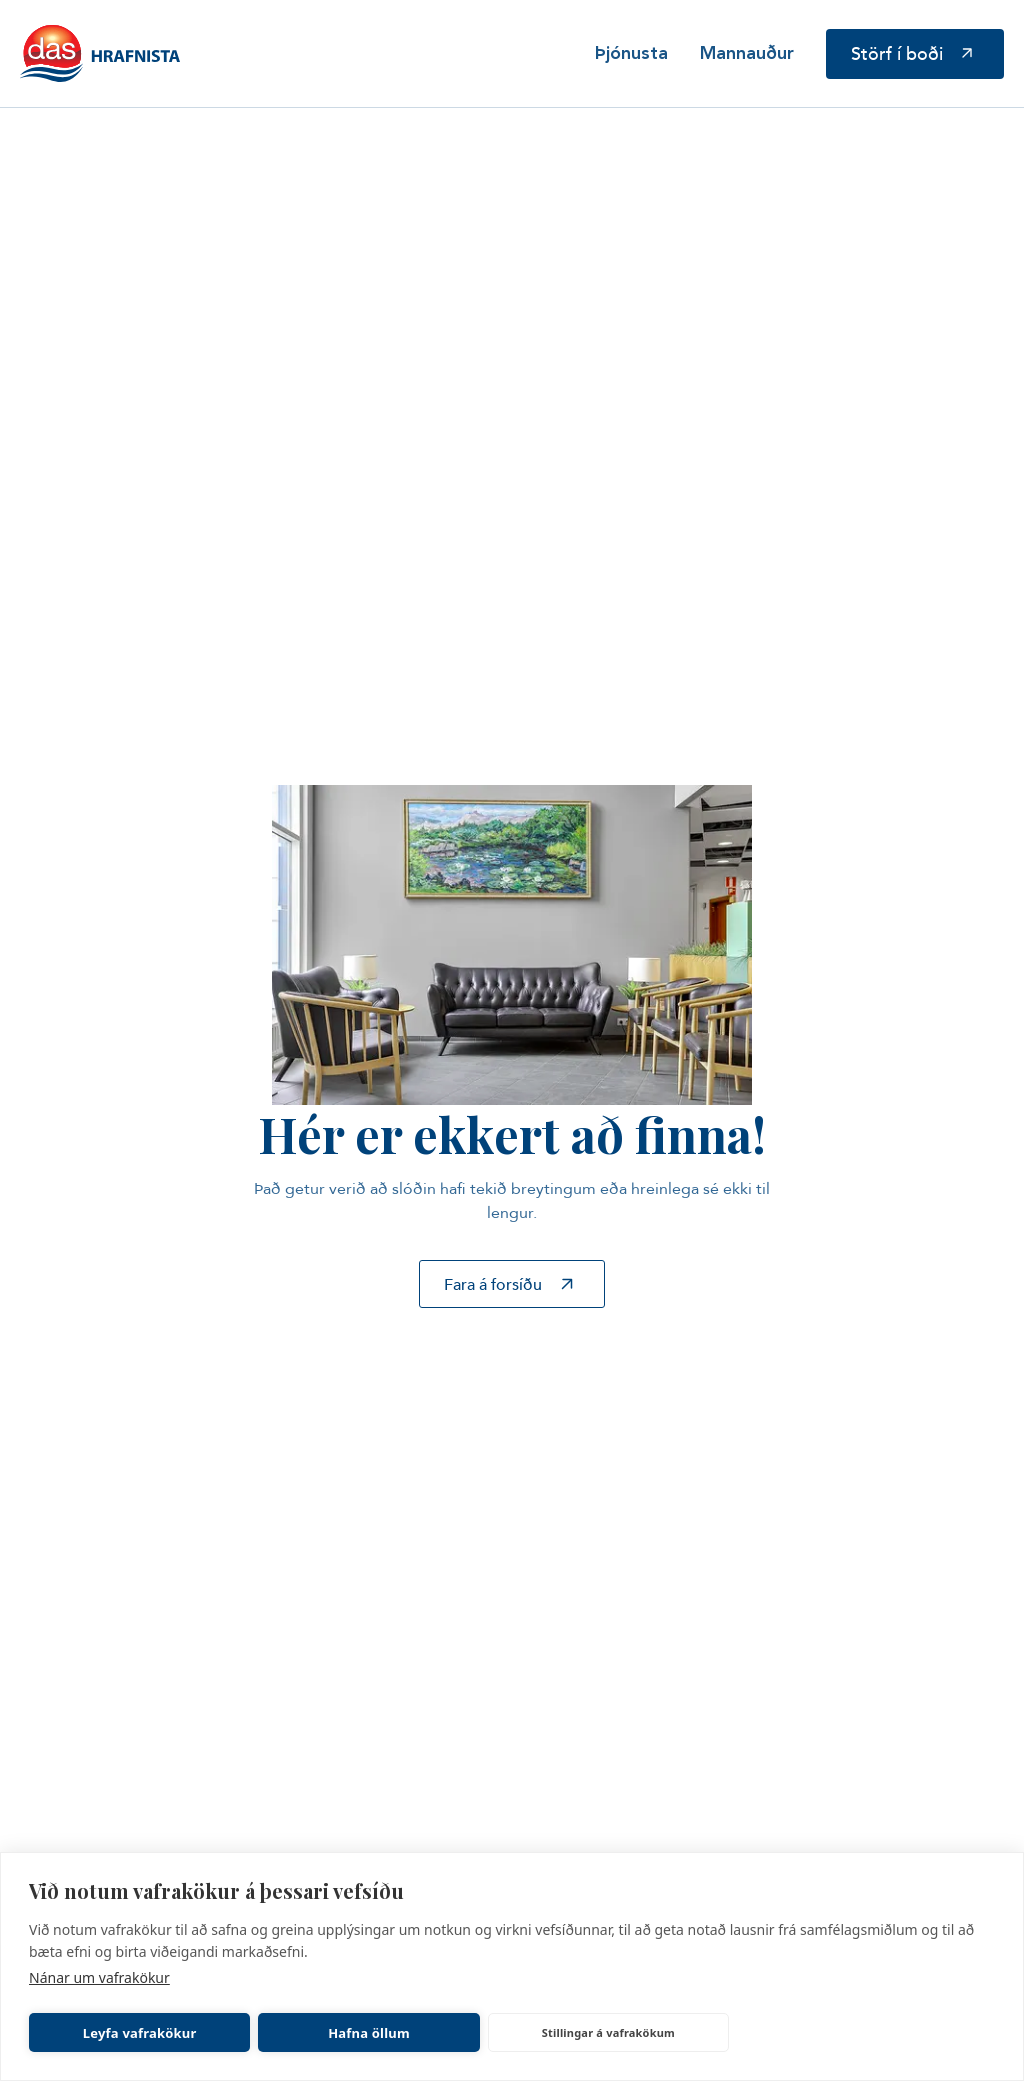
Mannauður (747, 54)
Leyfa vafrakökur (140, 2033)
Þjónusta (631, 54)
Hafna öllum (369, 2033)
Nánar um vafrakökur (99, 1977)
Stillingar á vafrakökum (608, 2032)
